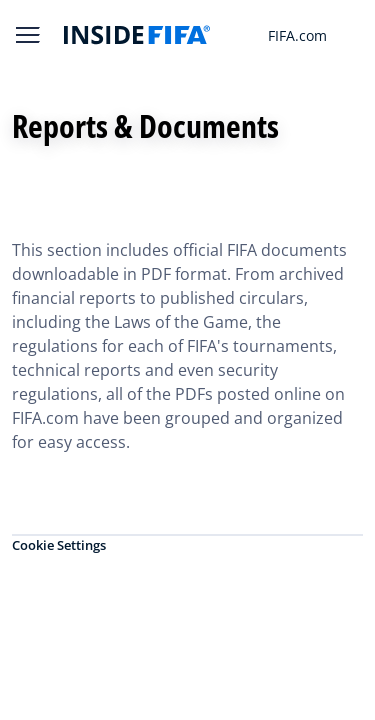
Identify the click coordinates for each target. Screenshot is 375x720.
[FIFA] (137, 35)
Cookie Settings (59, 545)
